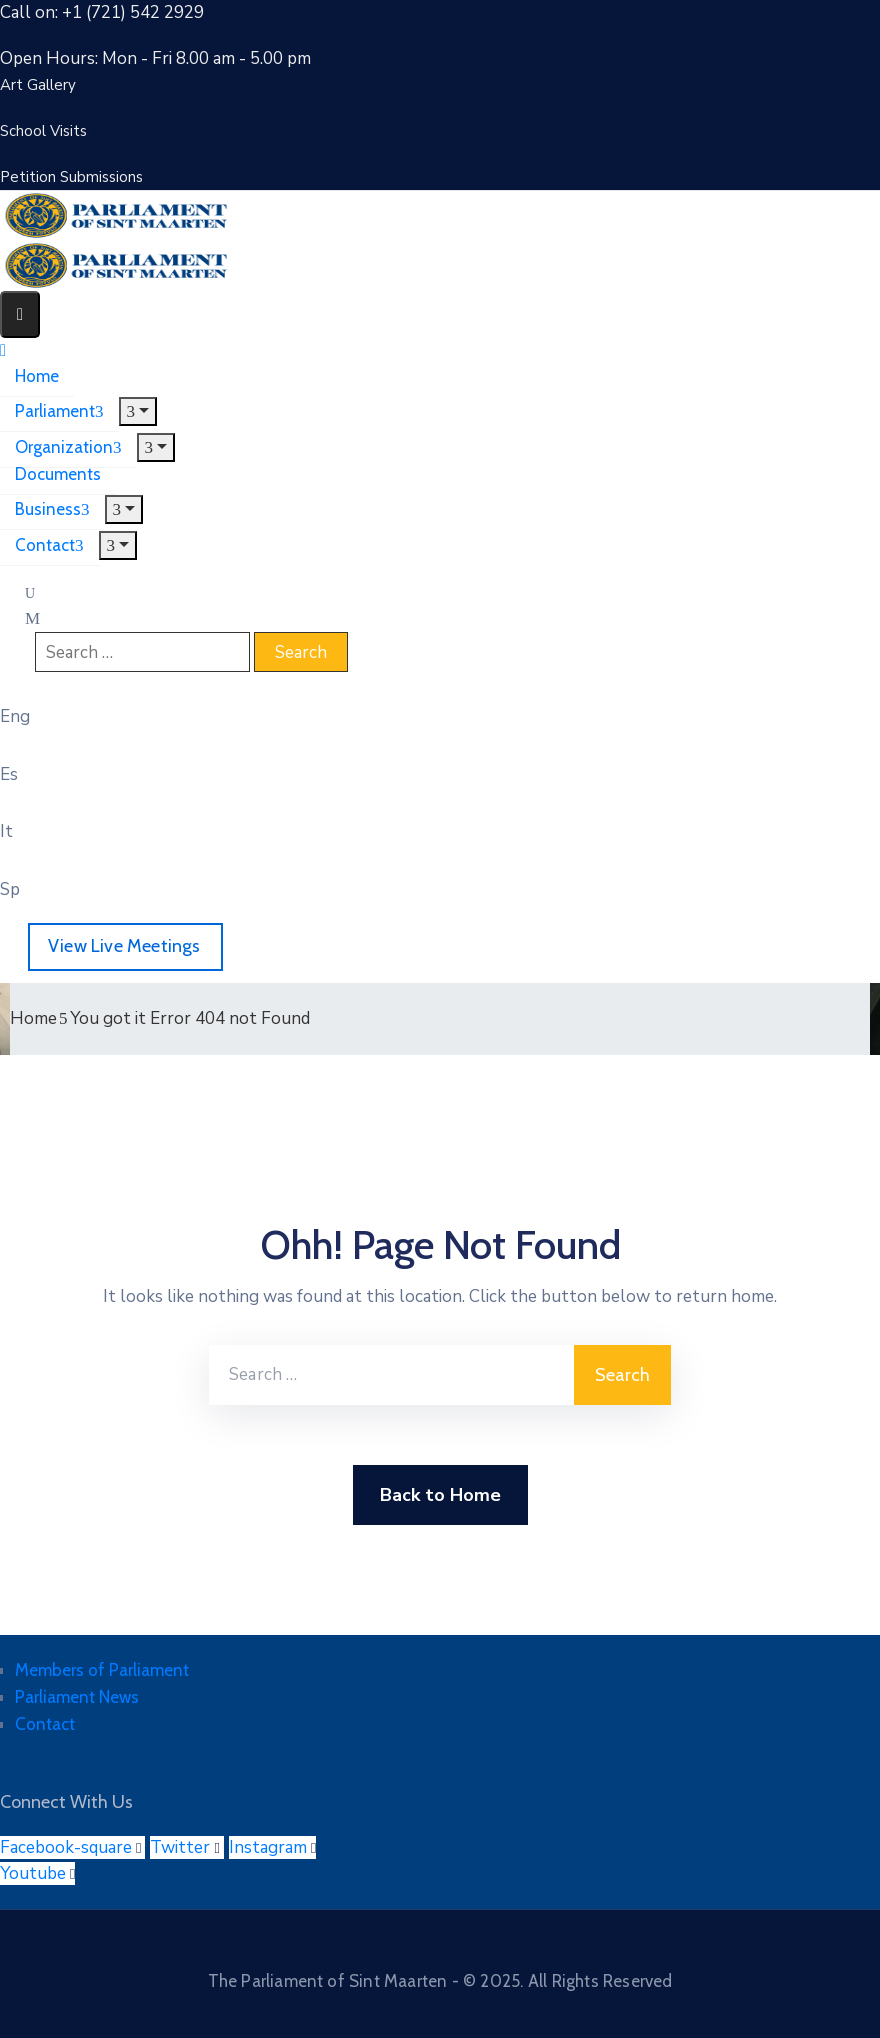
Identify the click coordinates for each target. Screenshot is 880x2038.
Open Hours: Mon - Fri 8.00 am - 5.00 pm (155, 58)
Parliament (59, 411)
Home (37, 376)
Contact (49, 545)
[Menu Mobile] (20, 314)
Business (52, 509)
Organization (68, 447)
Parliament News (77, 1697)
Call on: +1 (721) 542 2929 (102, 12)
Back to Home (440, 1495)
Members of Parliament (102, 1670)
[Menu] (138, 411)
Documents (58, 474)
